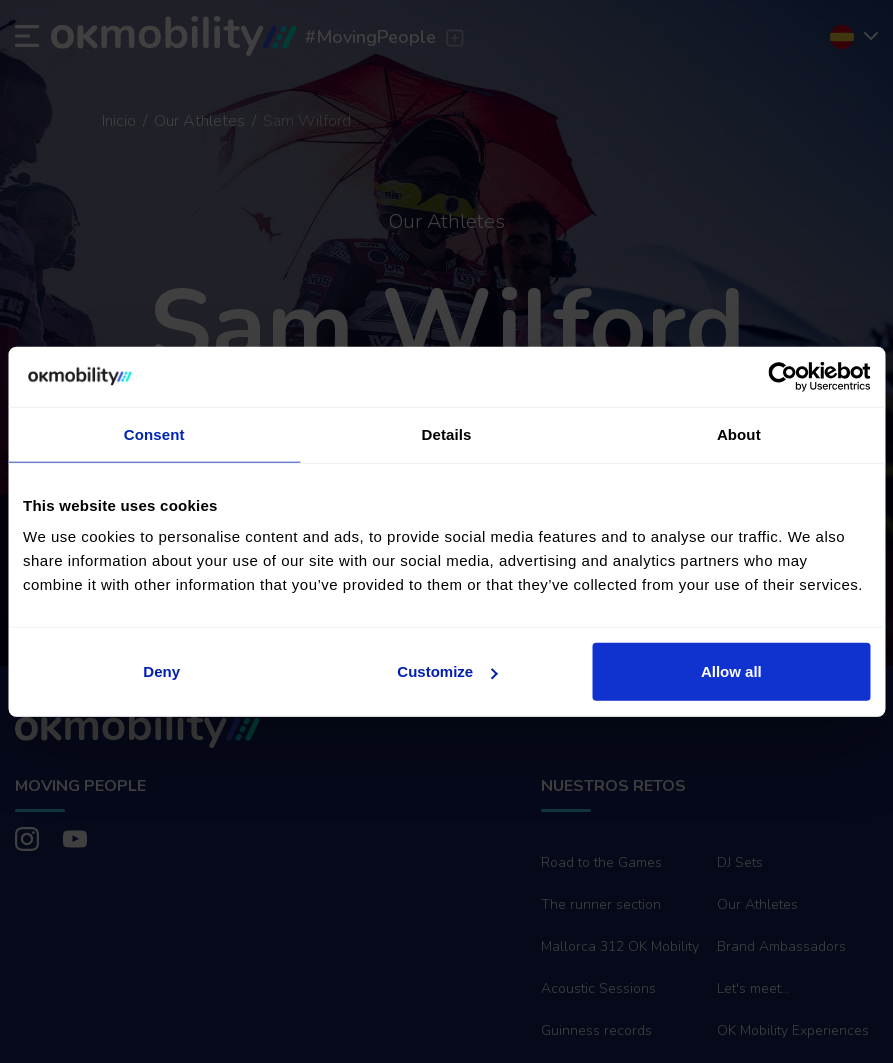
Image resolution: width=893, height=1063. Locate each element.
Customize (447, 671)
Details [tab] (447, 433)
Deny (161, 671)
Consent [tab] (154, 433)
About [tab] (739, 433)
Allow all (731, 671)
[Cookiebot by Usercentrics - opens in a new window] (782, 376)
